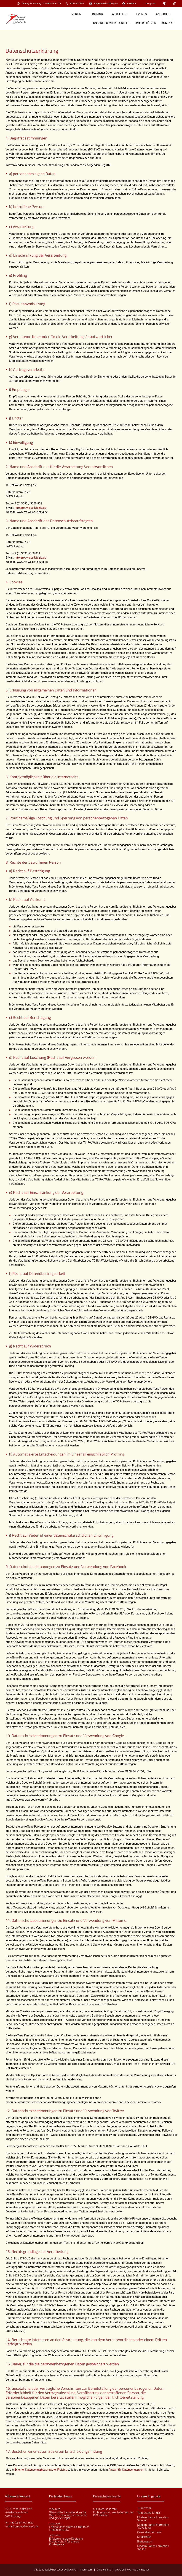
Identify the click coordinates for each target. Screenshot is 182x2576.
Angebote (163, 14)
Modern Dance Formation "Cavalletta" (153, 2526)
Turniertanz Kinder (148, 2512)
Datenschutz (104, 2569)
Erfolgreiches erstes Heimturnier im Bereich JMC (69, 2528)
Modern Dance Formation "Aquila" (153, 2519)
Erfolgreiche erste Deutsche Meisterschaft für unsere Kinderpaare (66, 2541)
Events (141, 14)
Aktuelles (119, 14)
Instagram (150, 3)
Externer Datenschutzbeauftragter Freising (40, 2469)
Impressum (86, 2569)
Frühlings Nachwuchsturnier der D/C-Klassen (113, 2514)
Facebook (131, 3)
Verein (76, 14)
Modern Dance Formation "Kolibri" (153, 2547)
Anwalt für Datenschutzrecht (126, 2469)
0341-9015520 (77, 3)
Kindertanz (144, 2537)
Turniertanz (144, 2508)
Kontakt (167, 23)
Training (96, 14)
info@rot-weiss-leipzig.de (105, 3)
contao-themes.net (138, 2569)
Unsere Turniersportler (111, 23)
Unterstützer (145, 23)
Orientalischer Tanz (149, 2532)
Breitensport (144, 2541)
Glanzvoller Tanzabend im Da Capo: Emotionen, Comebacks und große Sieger (67, 2515)
